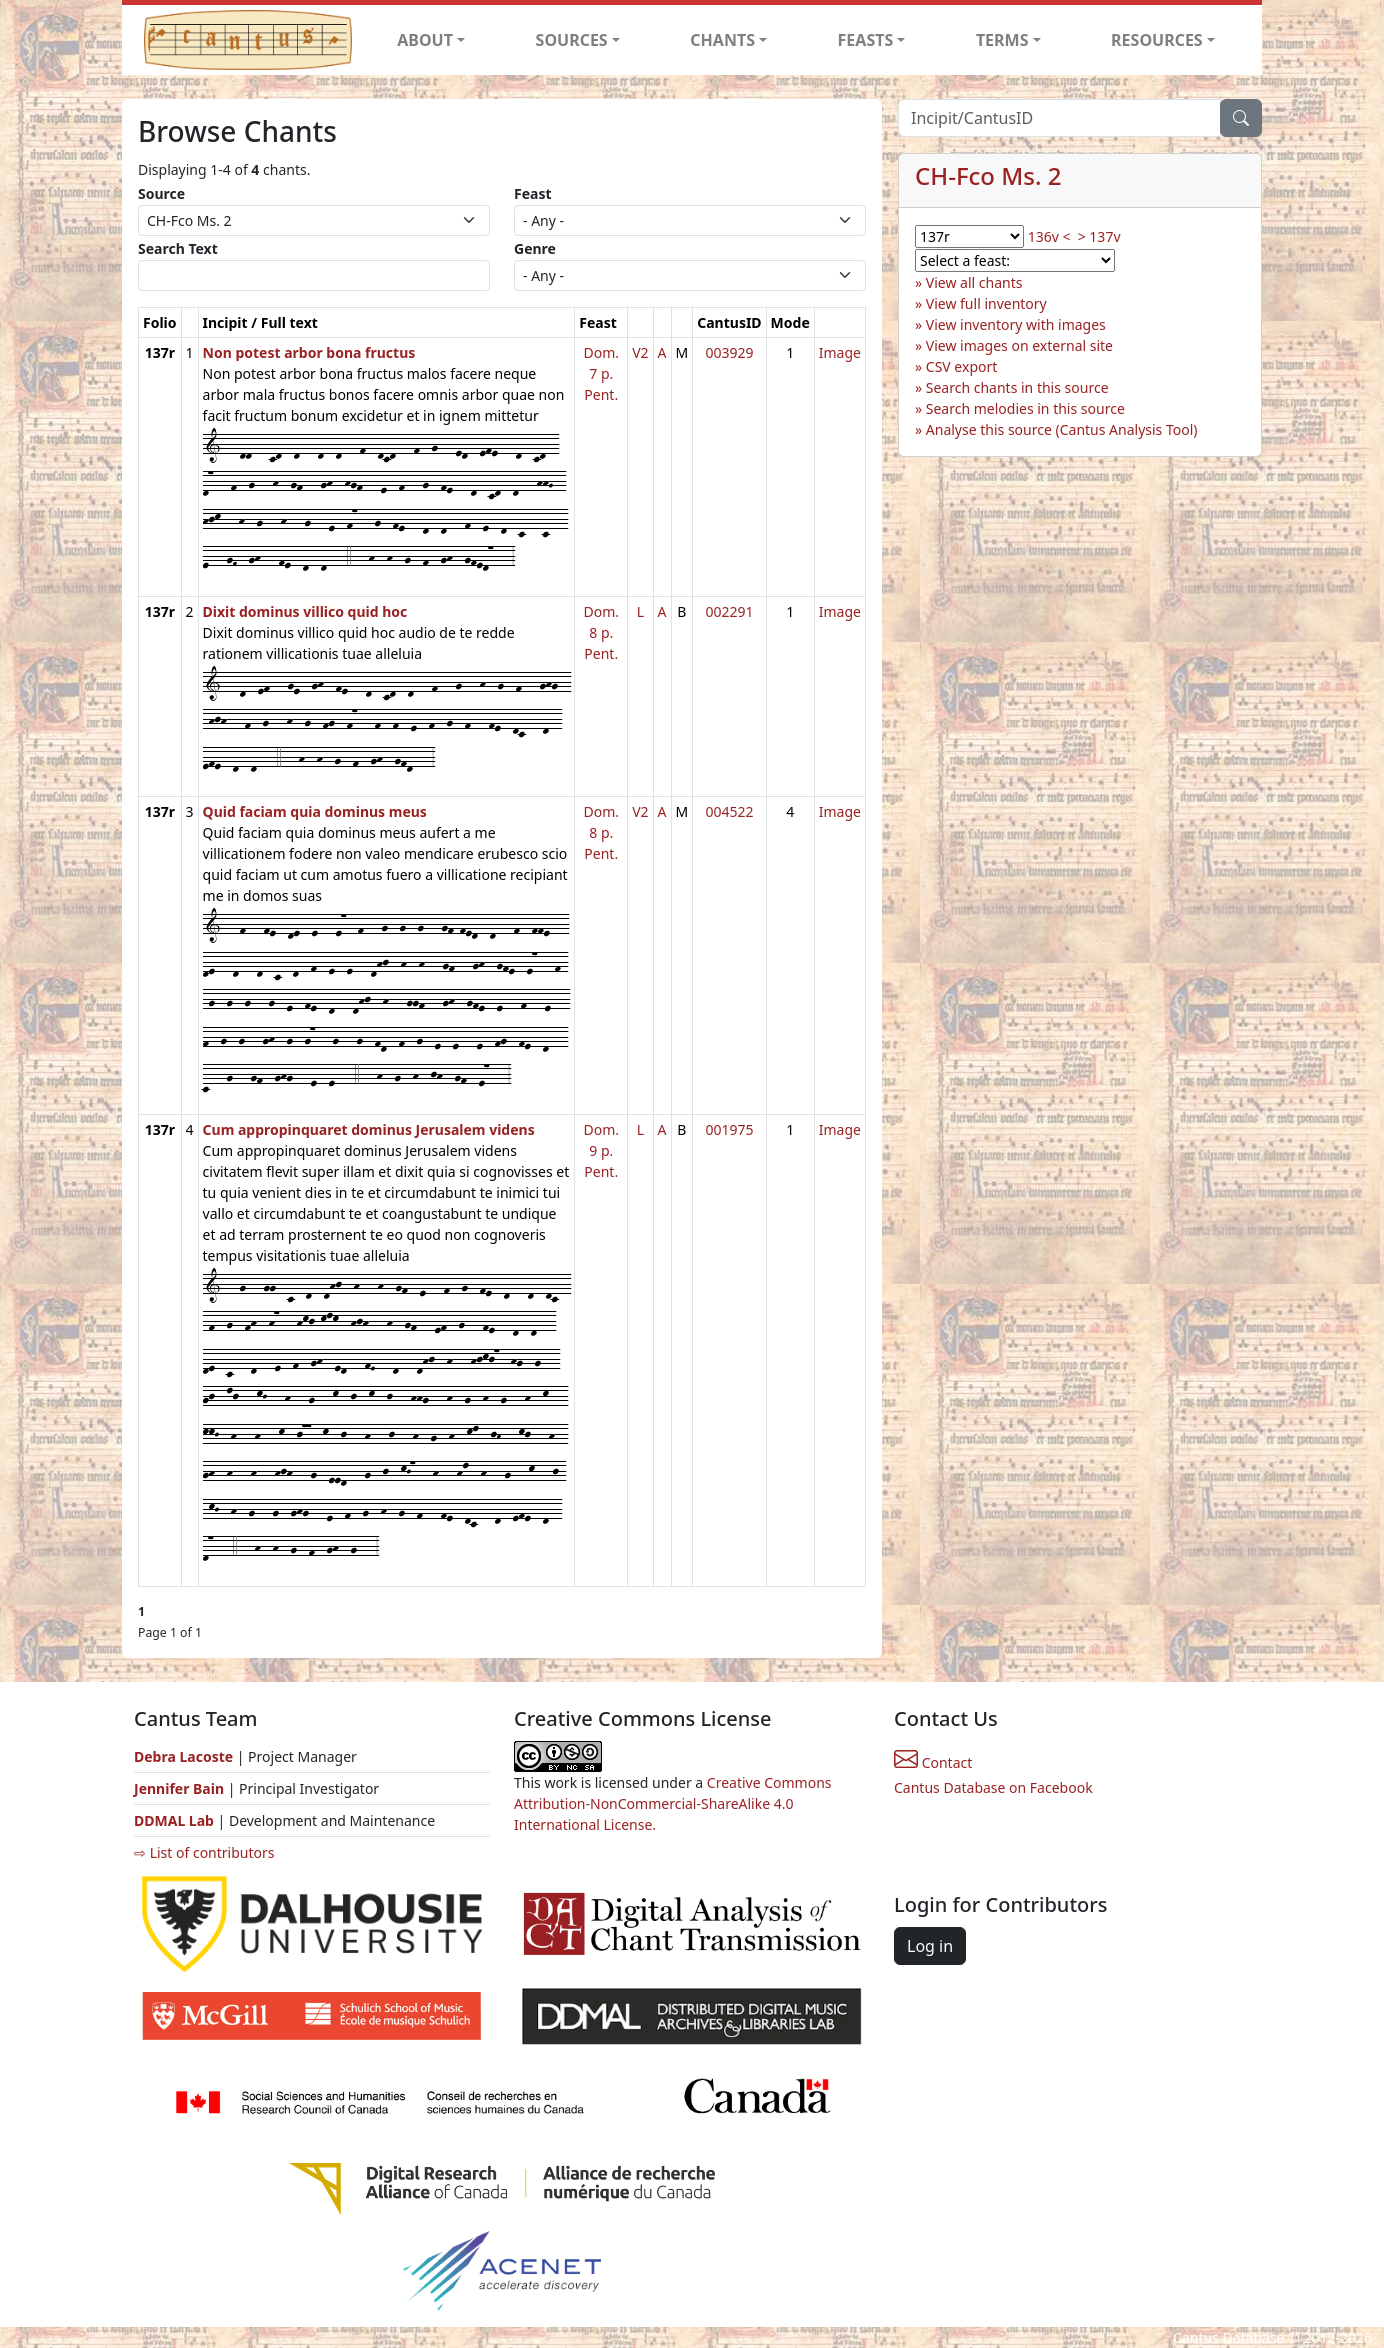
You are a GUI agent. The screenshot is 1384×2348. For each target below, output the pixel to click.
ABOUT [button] (425, 40)
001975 (729, 1129)
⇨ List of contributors (204, 1852)
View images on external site (1019, 345)
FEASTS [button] (866, 40)
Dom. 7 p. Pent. (601, 373)
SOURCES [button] (572, 40)
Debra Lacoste (183, 1756)
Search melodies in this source (1025, 408)
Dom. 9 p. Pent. (601, 1150)
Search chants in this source (1017, 387)
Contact (933, 1762)
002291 (729, 611)
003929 (729, 352)
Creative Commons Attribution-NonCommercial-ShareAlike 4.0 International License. (673, 1803)
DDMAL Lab (174, 1820)
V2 (640, 352)
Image (840, 352)
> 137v (1099, 236)
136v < (1049, 236)
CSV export (962, 366)
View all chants (974, 282)
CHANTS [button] (722, 40)
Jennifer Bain (181, 1788)
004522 (729, 811)
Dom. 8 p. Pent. (601, 632)
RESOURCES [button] (1157, 40)
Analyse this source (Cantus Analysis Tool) (1062, 429)
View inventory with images (1016, 324)
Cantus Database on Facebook (993, 1787)
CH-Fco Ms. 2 (988, 175)
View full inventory (986, 303)
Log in (930, 1946)
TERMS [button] (1002, 40)
